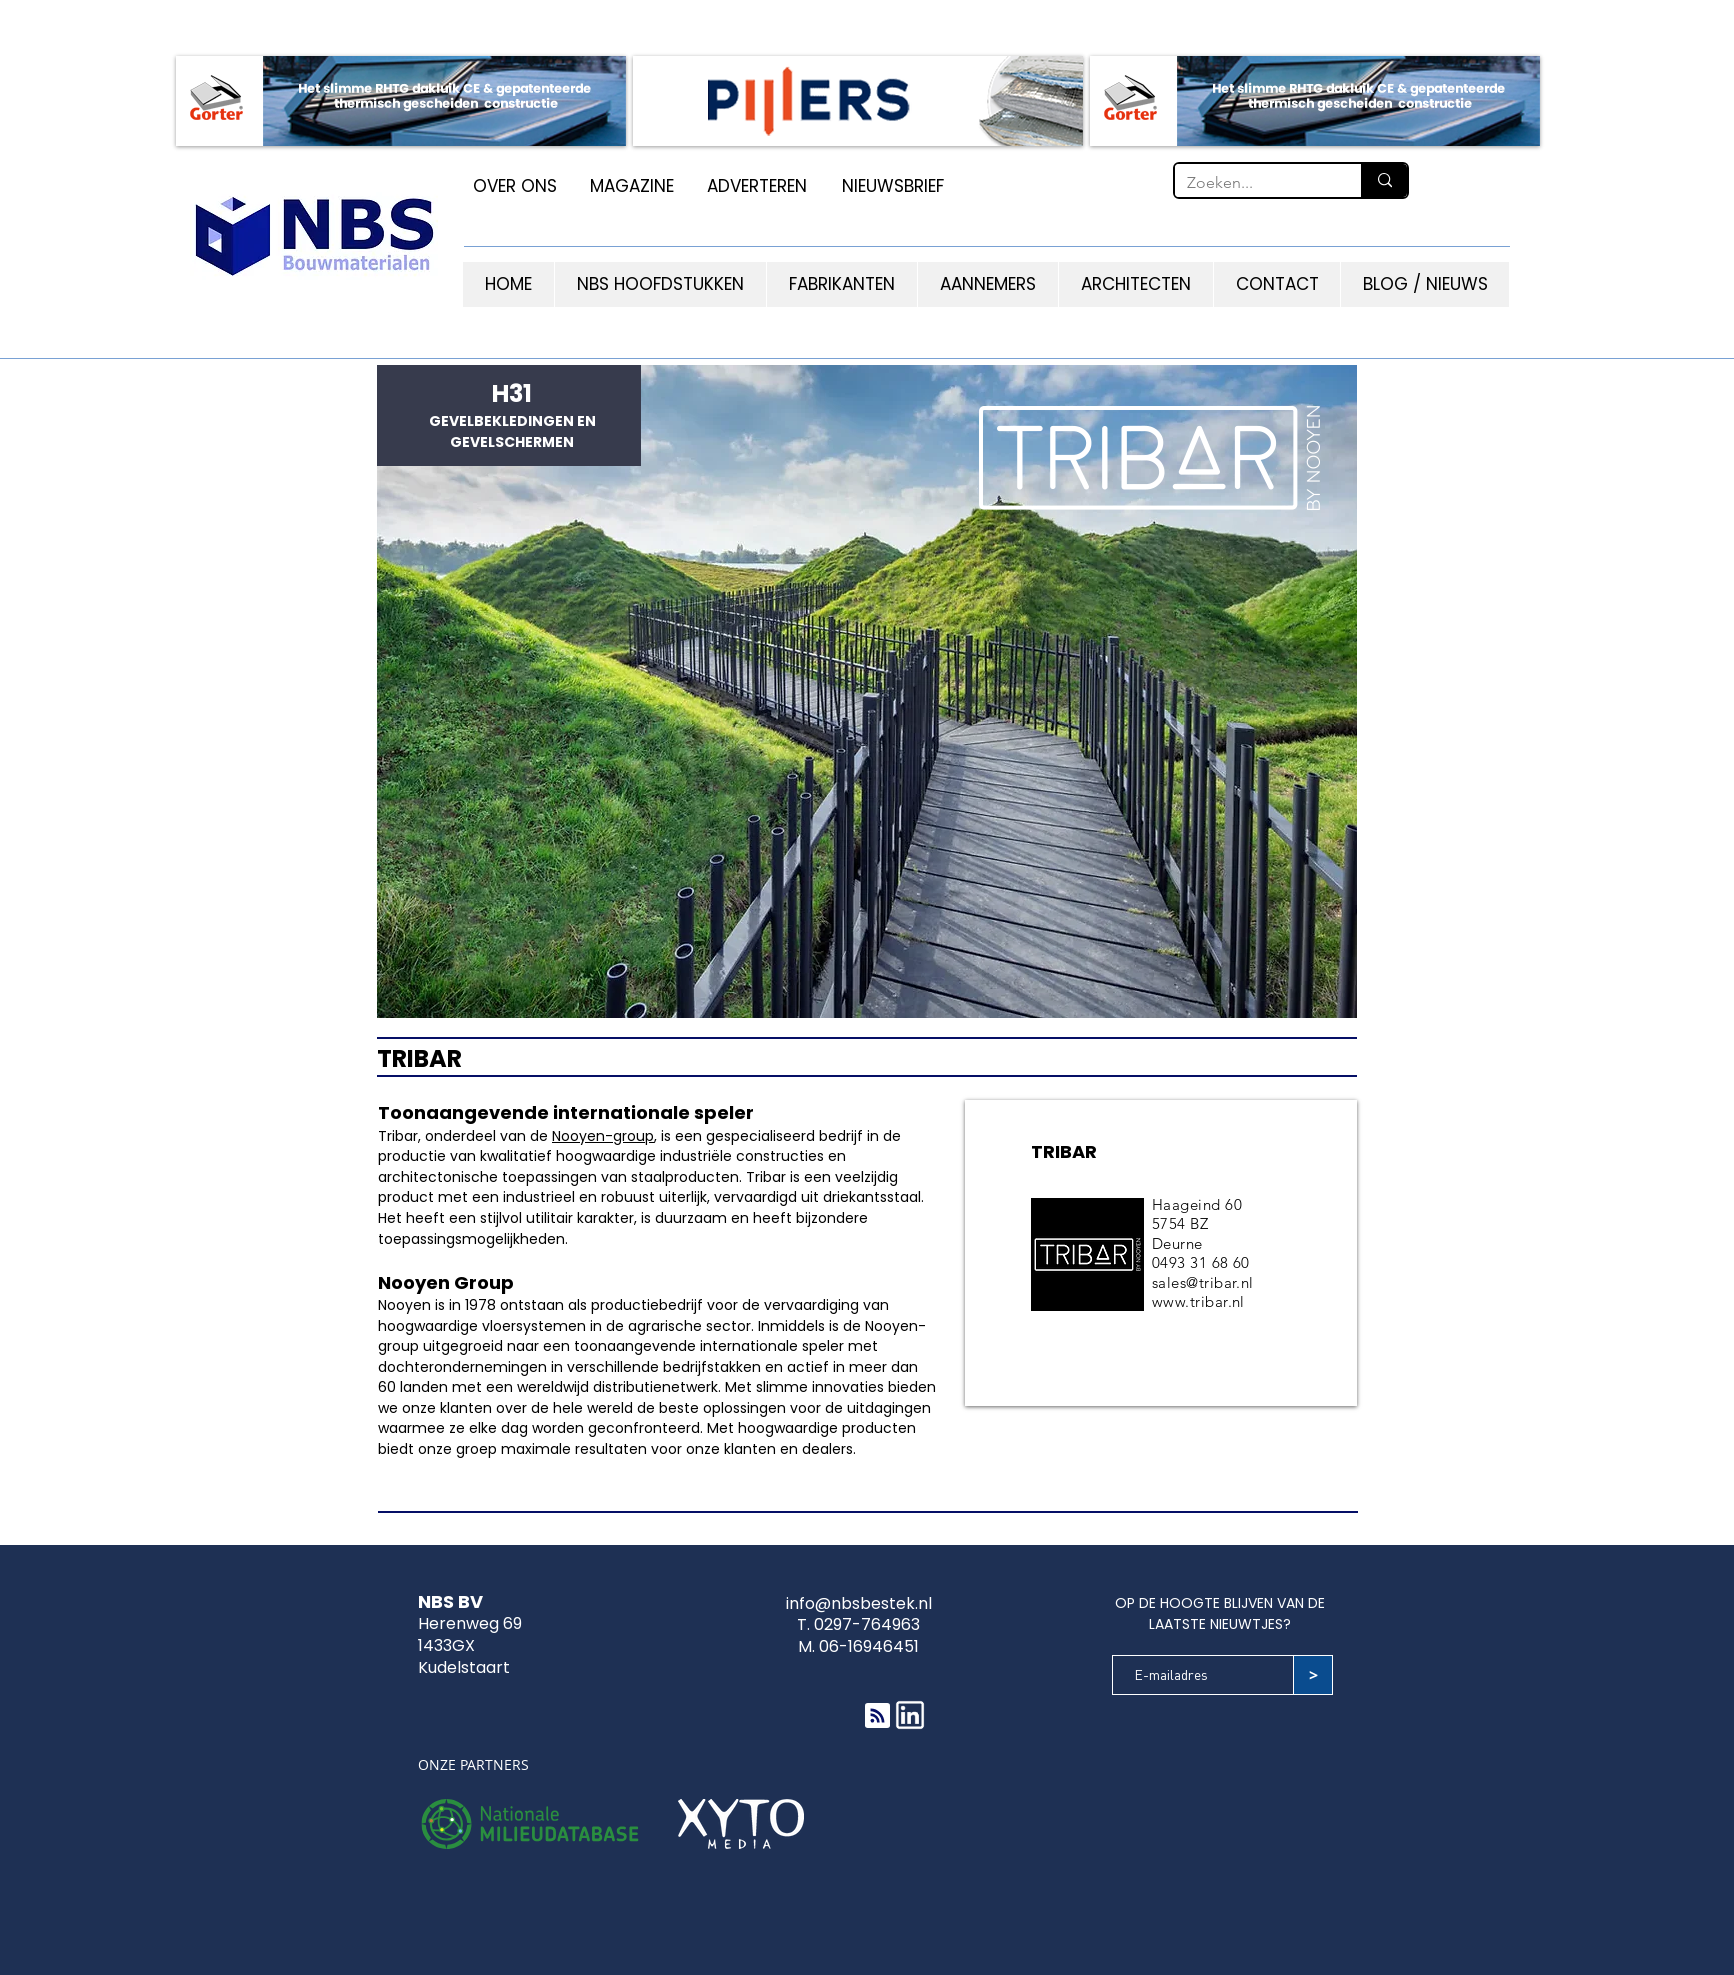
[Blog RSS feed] (877, 1716)
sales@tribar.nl (1203, 1282)
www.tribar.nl (1198, 1301)
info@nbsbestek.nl (859, 1603)
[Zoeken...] (1253, 183)
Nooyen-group (603, 1136)
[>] (1313, 1675)
